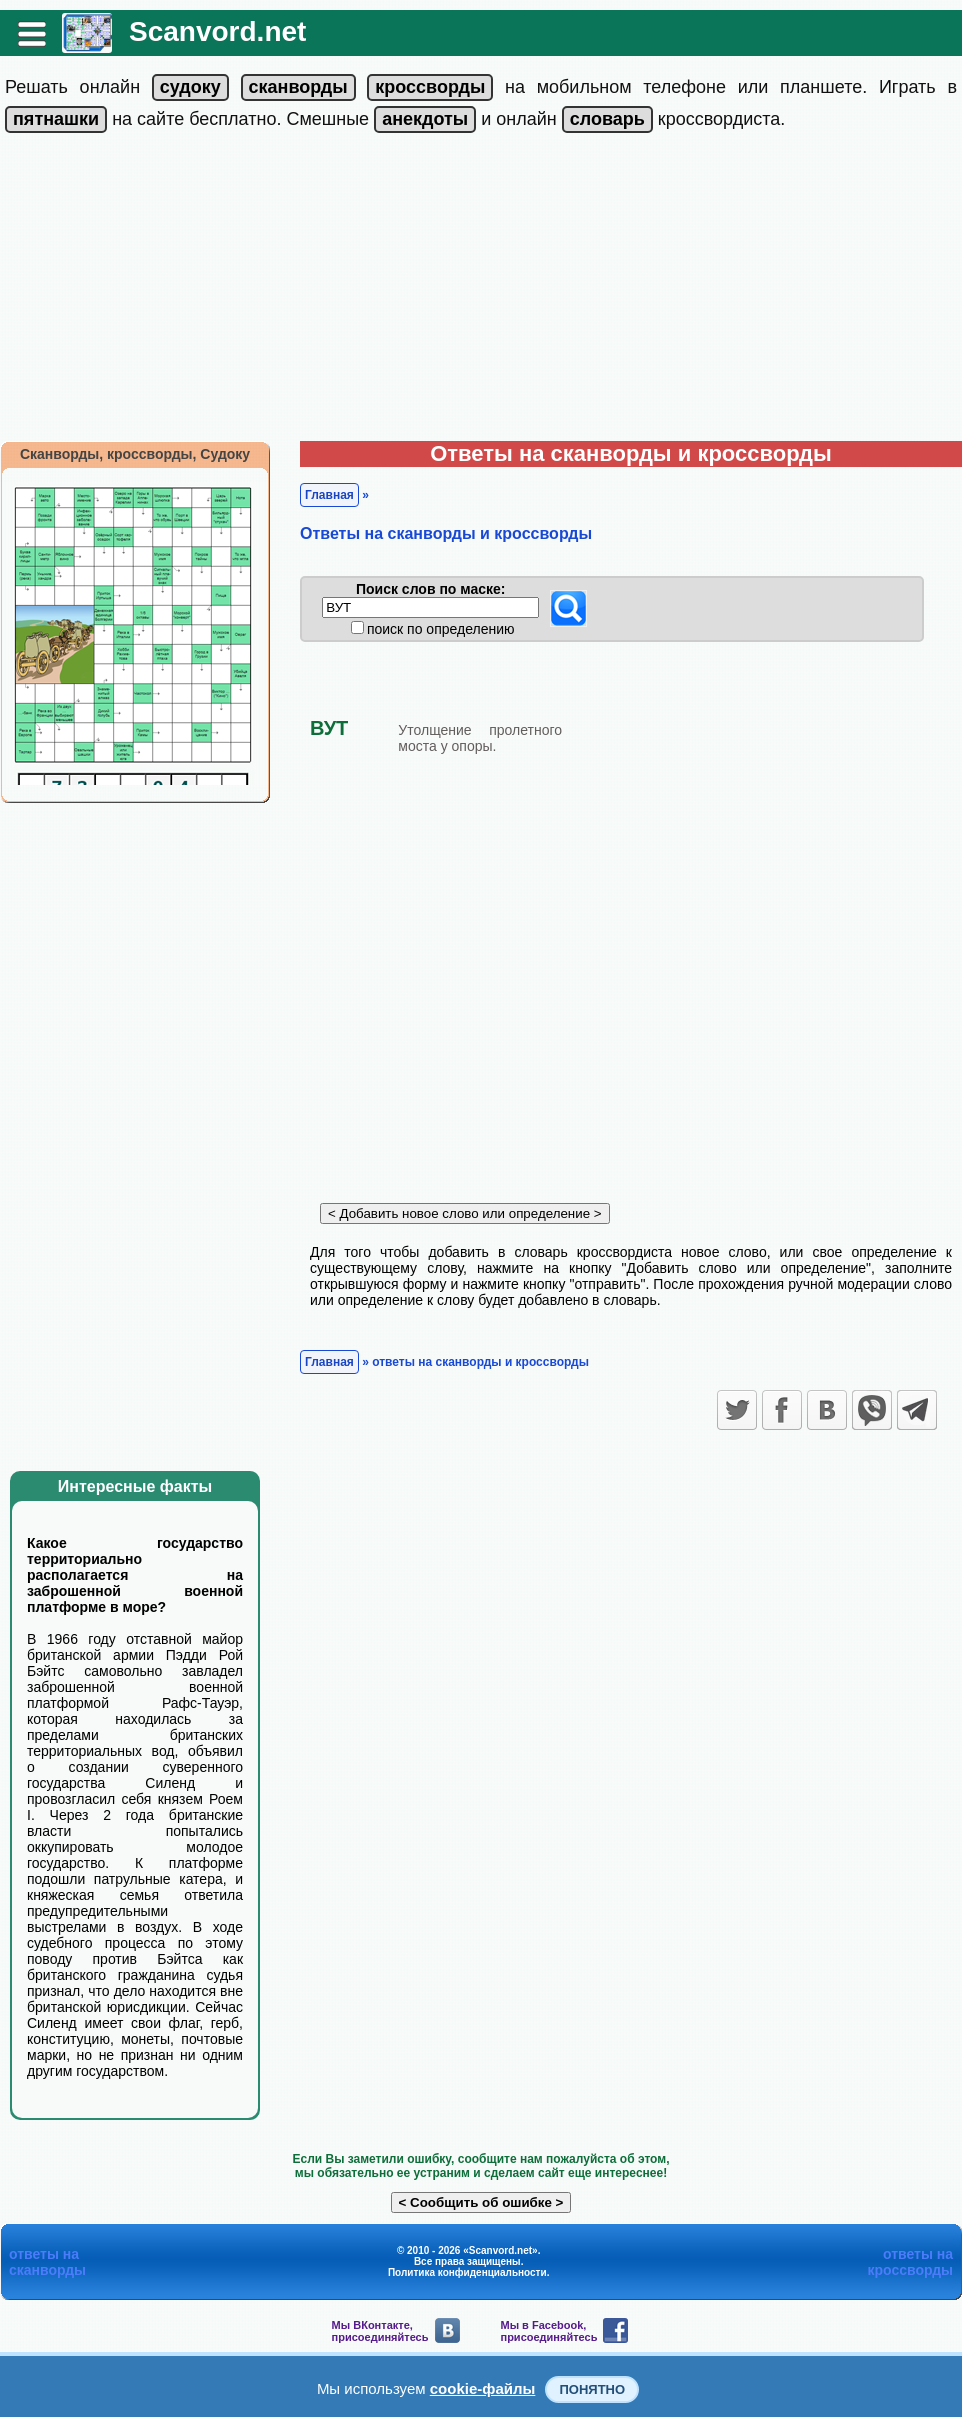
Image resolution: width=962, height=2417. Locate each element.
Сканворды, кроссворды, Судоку (135, 454)
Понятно (592, 2389)
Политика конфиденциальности (467, 2272)
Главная (329, 495)
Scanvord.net (217, 31)
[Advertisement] (481, 291)
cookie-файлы (483, 2388)
